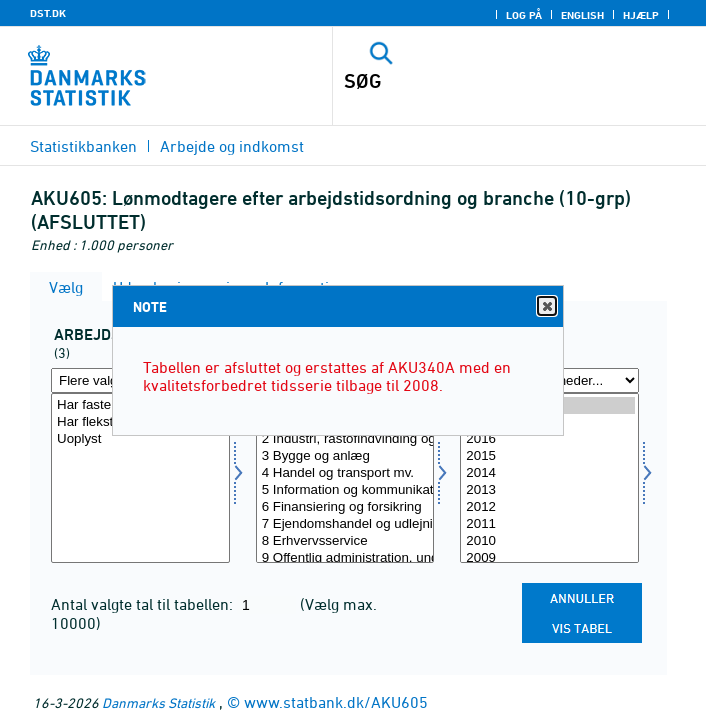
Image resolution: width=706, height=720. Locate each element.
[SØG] (483, 81)
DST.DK (48, 13)
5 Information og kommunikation (345, 490)
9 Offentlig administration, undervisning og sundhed (345, 558)
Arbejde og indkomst (232, 146)
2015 (549, 456)
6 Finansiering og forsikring (345, 507)
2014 (549, 473)
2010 (549, 541)
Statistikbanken (83, 146)
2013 (549, 490)
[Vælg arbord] (140, 478)
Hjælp (641, 15)
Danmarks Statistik (158, 702)
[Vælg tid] (549, 478)
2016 (549, 439)
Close (546, 306)
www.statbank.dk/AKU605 (336, 702)
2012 (549, 507)
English (582, 15)
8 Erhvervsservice (345, 541)
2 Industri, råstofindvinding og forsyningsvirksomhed (345, 439)
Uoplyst (140, 439)
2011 (549, 524)
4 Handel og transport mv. (345, 473)
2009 (549, 558)
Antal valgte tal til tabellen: (144, 604)
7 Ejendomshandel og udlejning (345, 524)
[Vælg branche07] (345, 478)
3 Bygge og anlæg (345, 456)
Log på (524, 15)
